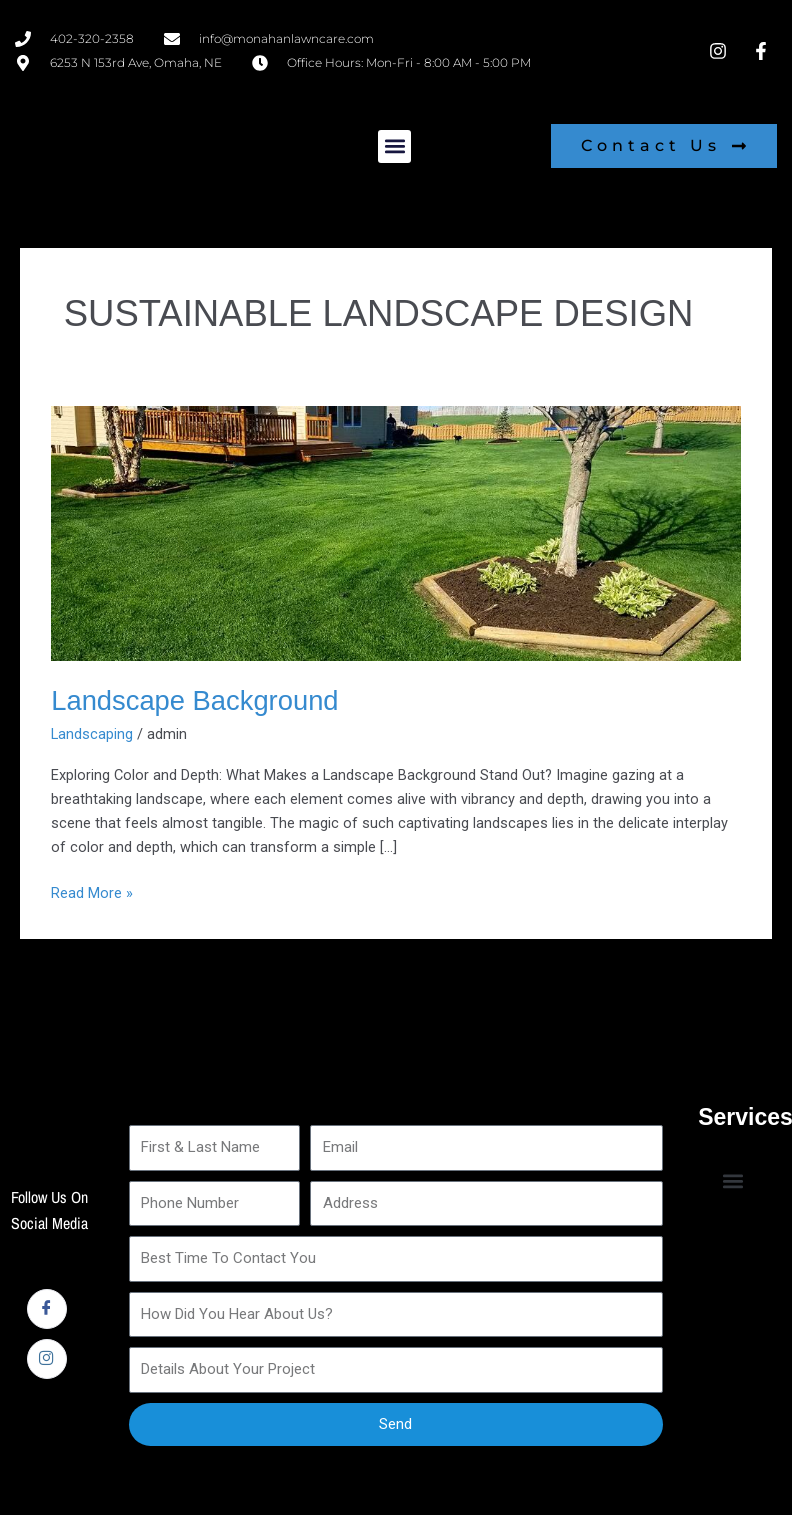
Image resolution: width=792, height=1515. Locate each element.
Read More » (92, 891)
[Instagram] (47, 1359)
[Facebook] (47, 1309)
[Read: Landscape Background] (396, 532)
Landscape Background (194, 700)
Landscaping (92, 734)
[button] (394, 146)
